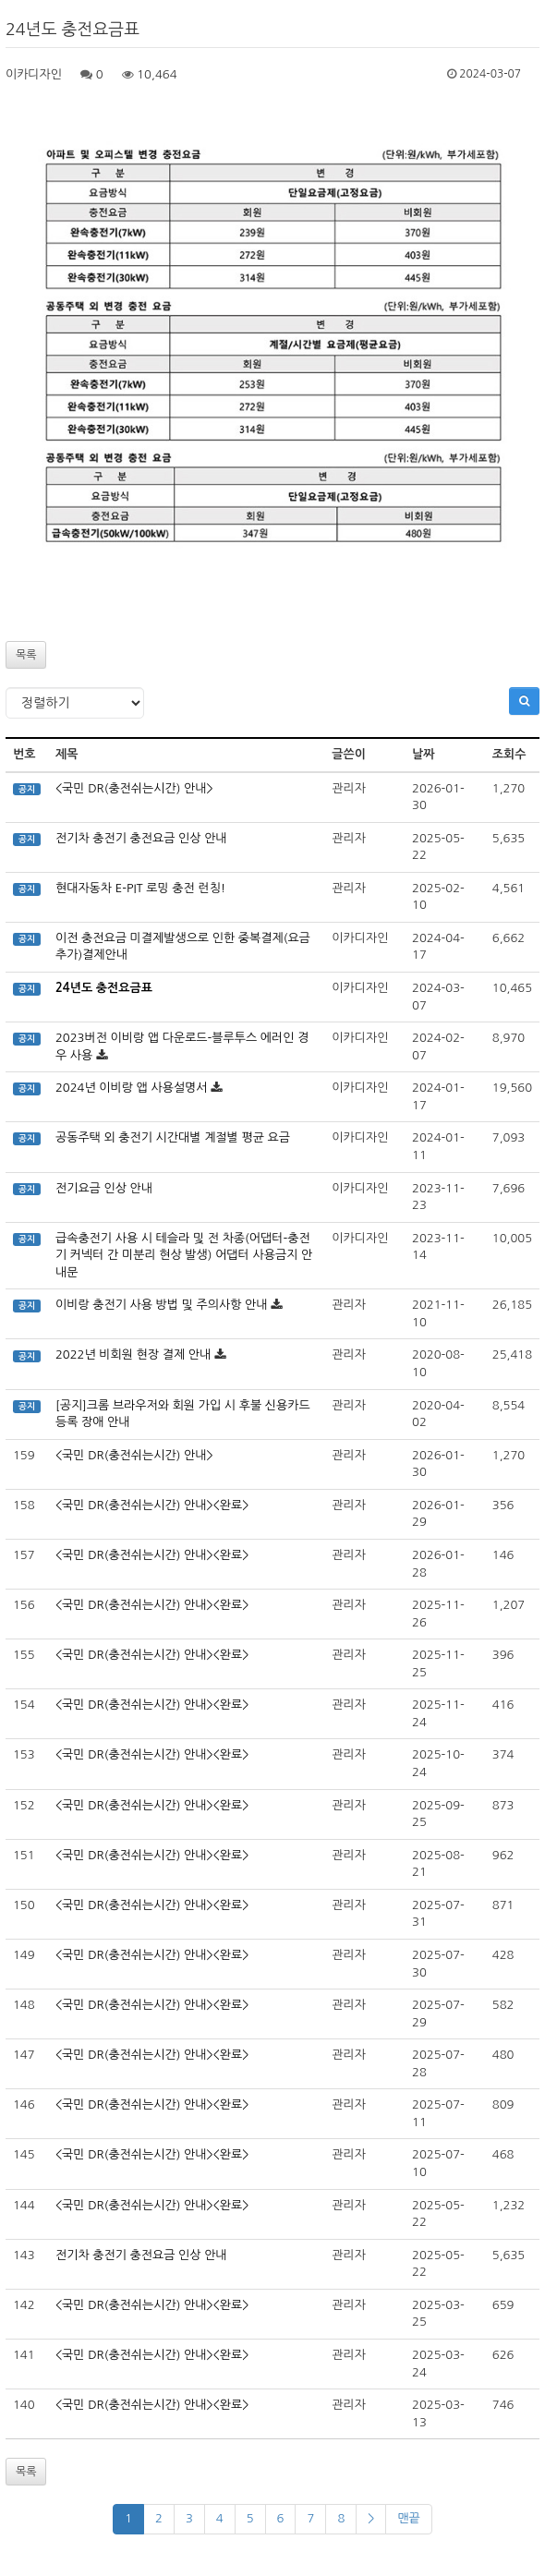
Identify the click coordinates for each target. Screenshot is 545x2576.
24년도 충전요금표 (103, 988)
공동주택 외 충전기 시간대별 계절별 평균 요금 (172, 1137)
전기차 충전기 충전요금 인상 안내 (141, 838)
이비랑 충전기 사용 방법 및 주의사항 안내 (161, 1305)
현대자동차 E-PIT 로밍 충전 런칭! (140, 888)
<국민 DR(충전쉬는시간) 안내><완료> (151, 1505)
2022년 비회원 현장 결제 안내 (133, 1354)
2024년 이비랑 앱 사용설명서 (131, 1088)
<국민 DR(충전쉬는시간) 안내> (134, 788)
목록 (26, 654)
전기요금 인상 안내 (103, 1188)
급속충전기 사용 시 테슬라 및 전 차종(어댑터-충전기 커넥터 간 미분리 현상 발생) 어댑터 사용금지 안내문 (183, 1255)
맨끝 (408, 2518)
